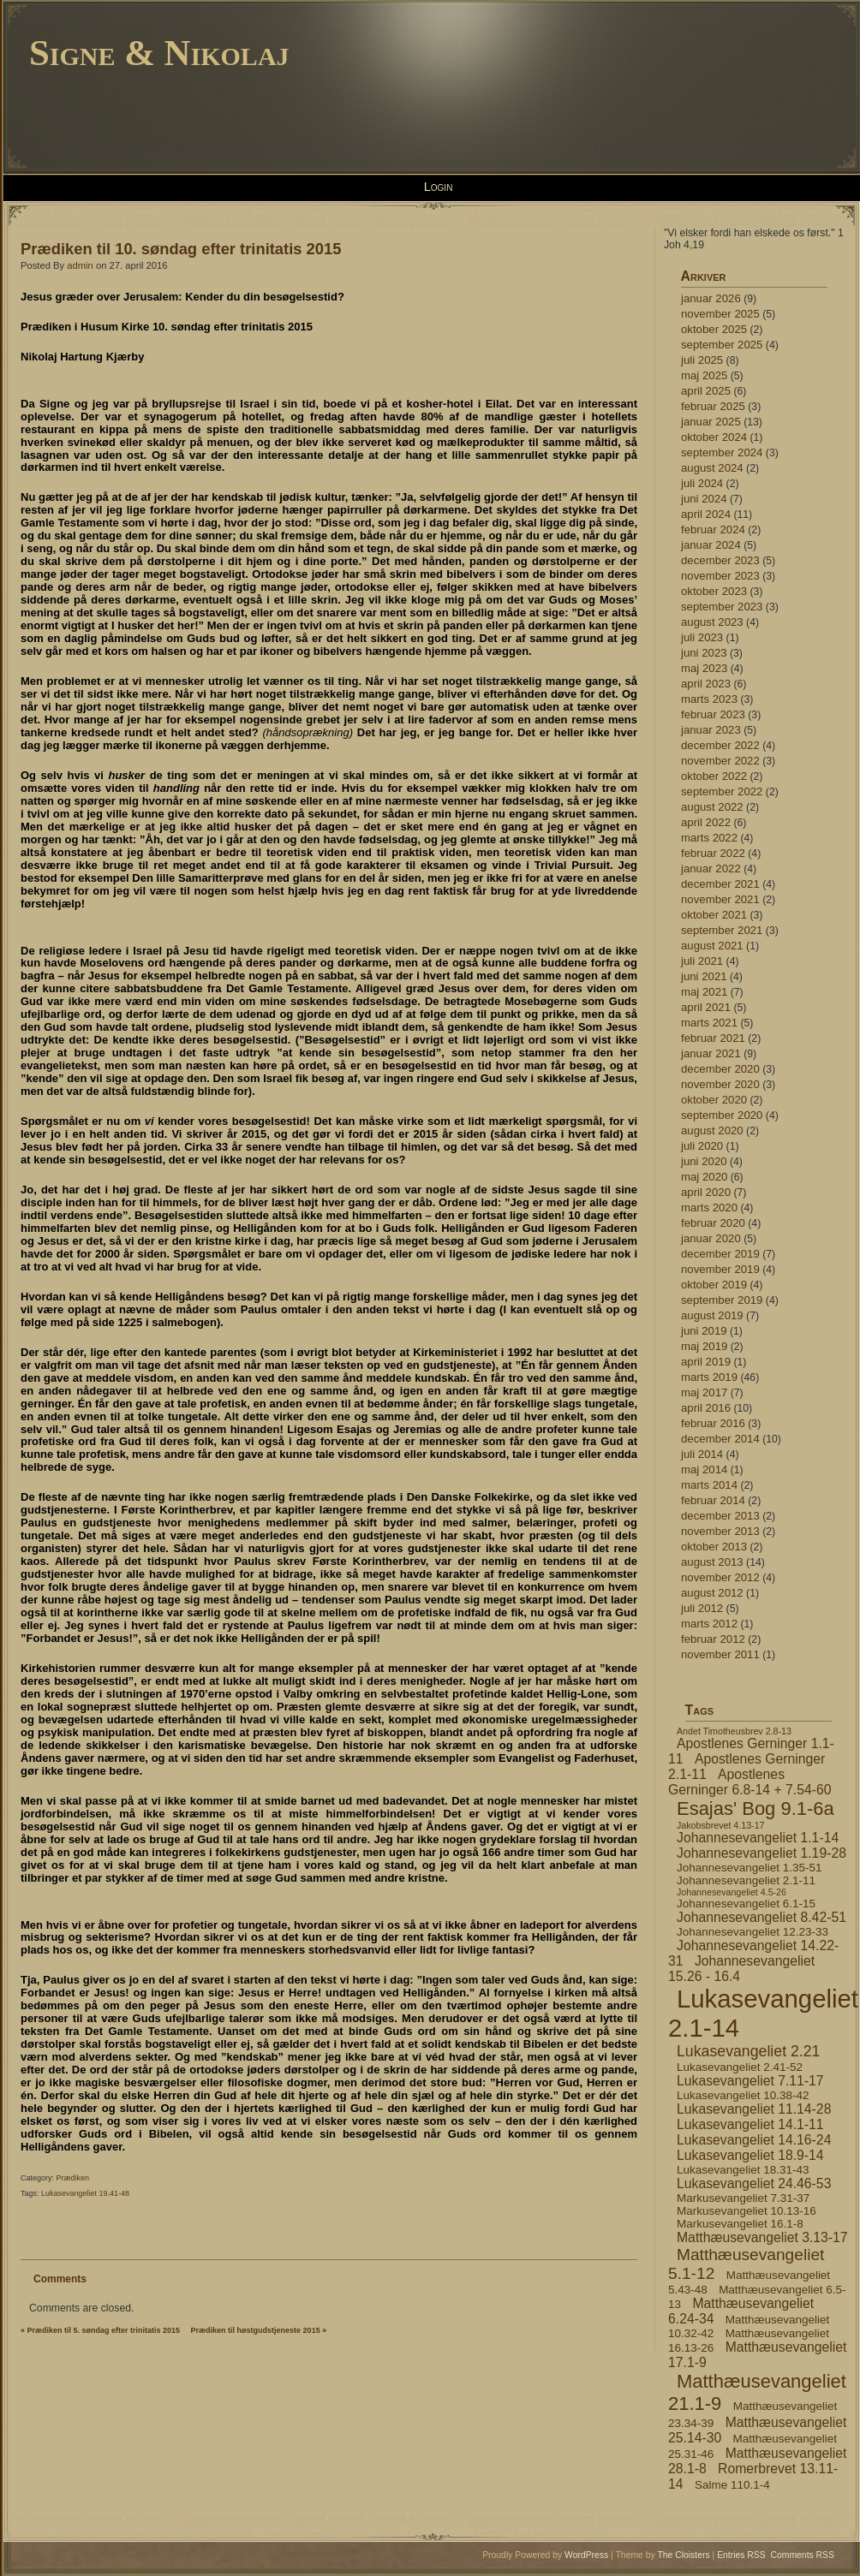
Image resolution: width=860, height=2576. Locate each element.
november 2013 (720, 1531)
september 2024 (721, 452)
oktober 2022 (714, 776)
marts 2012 (709, 1623)
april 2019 (706, 1361)
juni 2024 (704, 498)
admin (80, 265)
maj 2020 (704, 1176)
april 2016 (706, 1407)
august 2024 (712, 467)
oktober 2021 (714, 914)
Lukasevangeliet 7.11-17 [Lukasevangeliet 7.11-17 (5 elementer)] (750, 2080)
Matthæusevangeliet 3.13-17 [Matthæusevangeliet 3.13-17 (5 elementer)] (762, 2237)
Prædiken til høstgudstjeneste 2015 (255, 2330)
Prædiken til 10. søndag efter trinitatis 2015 (181, 249)
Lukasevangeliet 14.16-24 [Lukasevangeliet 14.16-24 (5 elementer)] (754, 2140)
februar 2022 (713, 853)
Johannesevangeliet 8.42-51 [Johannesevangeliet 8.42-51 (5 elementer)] (761, 1917)
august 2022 (712, 806)
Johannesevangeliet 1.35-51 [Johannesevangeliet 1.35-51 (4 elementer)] (749, 1867)
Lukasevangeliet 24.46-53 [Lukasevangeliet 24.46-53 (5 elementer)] (754, 2183)
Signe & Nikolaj (159, 53)
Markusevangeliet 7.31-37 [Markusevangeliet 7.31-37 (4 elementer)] (743, 2198)
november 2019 (720, 1269)
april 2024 (706, 514)
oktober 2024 (714, 437)
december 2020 (720, 1068)
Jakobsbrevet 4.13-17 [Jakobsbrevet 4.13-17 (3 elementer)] (720, 1825)
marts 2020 (709, 1207)
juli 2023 (702, 637)
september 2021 (721, 930)
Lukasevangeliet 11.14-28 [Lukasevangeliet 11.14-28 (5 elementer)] (754, 2109)
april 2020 (706, 1192)
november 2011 (720, 1654)
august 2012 (712, 1592)
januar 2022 (711, 868)
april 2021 (706, 1007)
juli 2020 (702, 1145)
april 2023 (706, 683)
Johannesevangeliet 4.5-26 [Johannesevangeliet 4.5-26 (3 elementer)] (731, 1892)
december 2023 (720, 560)
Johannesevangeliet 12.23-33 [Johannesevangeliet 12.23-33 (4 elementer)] (752, 1931)
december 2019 (720, 1253)
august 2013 (712, 1562)
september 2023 (721, 606)
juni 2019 (704, 1330)
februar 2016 (713, 1423)
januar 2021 (711, 1053)
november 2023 (720, 575)
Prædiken (73, 2178)
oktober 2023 (714, 591)
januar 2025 (711, 421)
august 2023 (712, 622)
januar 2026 (711, 298)
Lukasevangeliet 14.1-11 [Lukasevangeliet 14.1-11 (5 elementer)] (750, 2124)
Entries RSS (741, 2555)
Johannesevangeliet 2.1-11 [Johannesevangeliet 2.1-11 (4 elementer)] (746, 1880)
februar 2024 (713, 529)
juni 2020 (704, 1161)
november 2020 (720, 1084)
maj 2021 (704, 991)
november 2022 (720, 760)
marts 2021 (709, 1022)
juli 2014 (702, 1454)
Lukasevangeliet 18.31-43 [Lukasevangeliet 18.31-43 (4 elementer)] (743, 2169)
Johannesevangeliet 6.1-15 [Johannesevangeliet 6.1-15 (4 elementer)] (746, 1903)
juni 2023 (704, 652)
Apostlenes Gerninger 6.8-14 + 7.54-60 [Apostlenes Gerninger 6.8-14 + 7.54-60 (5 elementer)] (749, 1782)
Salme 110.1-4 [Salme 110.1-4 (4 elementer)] (732, 2484)
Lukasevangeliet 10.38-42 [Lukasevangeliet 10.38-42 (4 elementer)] (743, 2095)
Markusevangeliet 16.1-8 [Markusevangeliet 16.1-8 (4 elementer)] (740, 2223)
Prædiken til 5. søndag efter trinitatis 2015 (104, 2330)
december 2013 (720, 1515)
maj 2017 (704, 1392)
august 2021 (712, 945)
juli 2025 (702, 360)
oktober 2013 (714, 1546)
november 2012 (720, 1577)
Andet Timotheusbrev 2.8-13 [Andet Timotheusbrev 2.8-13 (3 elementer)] (734, 1731)
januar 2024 (711, 544)
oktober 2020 (714, 1099)
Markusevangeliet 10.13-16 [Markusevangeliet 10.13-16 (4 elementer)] (746, 2210)
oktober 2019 (714, 1284)
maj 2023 (704, 668)
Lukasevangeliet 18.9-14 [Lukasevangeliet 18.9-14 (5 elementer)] (750, 2155)
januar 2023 (711, 729)
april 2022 (706, 822)
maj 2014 (704, 1469)
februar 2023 (713, 714)
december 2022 (720, 745)
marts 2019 (709, 1377)
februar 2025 (713, 406)
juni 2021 (704, 976)
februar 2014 (713, 1500)
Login (438, 186)
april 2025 (706, 390)
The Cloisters (683, 2555)
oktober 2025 (714, 329)
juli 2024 (702, 483)
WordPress (586, 2555)
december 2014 (720, 1438)
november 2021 (720, 899)
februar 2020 (713, 1223)
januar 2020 (711, 1238)
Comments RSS (803, 2555)
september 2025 (721, 344)
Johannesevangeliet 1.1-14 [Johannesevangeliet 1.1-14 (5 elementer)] (758, 1837)
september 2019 (721, 1300)
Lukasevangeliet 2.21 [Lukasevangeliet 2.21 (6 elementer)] (748, 2051)
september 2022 (721, 791)
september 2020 (721, 1115)
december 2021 (720, 884)
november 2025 (720, 313)
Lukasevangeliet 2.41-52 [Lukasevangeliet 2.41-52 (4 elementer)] (740, 2067)
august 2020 (712, 1130)
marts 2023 (709, 699)
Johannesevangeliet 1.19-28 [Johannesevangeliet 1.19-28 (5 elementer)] (761, 1853)
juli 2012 (702, 1608)
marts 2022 (709, 837)
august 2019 (712, 1315)
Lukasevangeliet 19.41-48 (85, 2193)
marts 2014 (709, 1484)
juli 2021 (702, 961)
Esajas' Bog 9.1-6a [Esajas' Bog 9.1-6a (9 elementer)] (755, 1808)
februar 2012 (713, 1639)
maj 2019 (704, 1346)
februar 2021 (713, 1038)
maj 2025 (704, 375)
